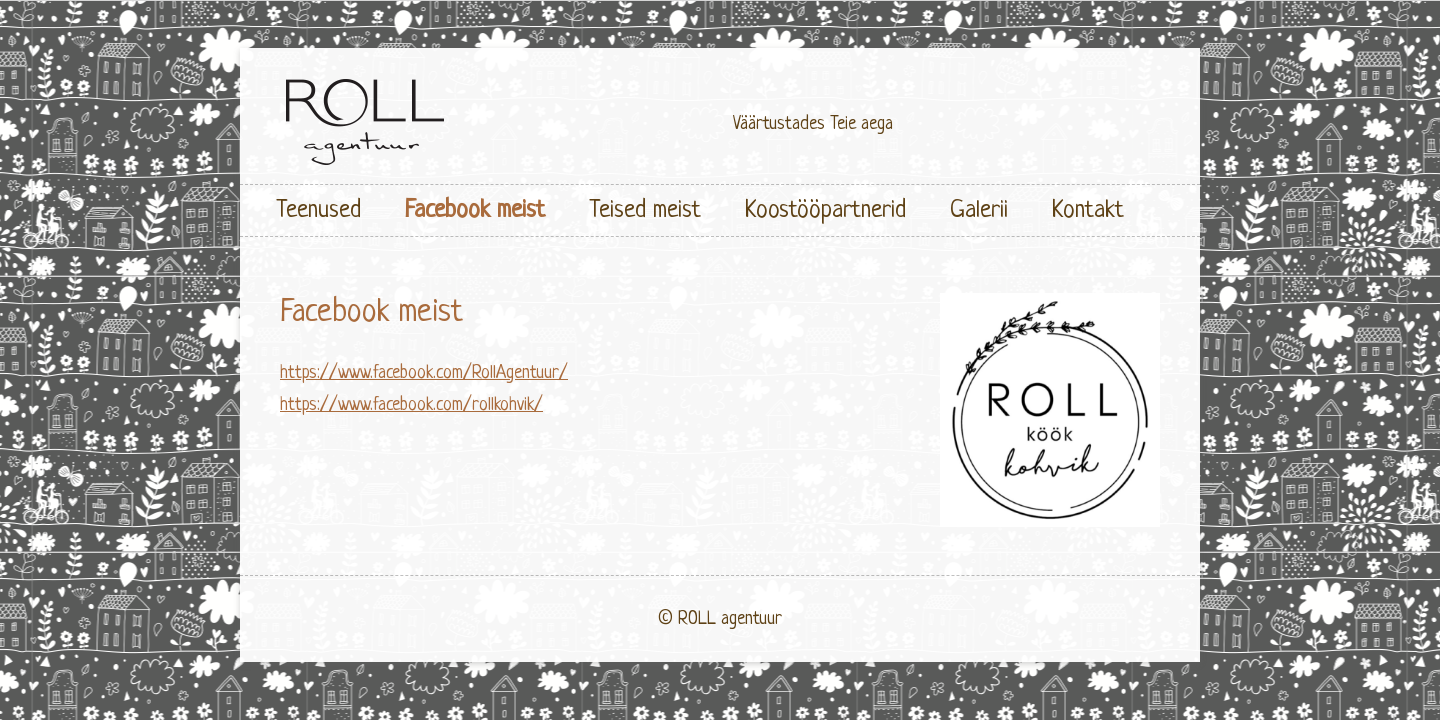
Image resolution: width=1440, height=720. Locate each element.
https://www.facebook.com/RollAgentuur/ (424, 373)
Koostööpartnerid (825, 210)
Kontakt (1088, 210)
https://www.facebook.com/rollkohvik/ (411, 405)
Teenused (318, 210)
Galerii (979, 210)
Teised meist (645, 210)
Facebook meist (475, 210)
